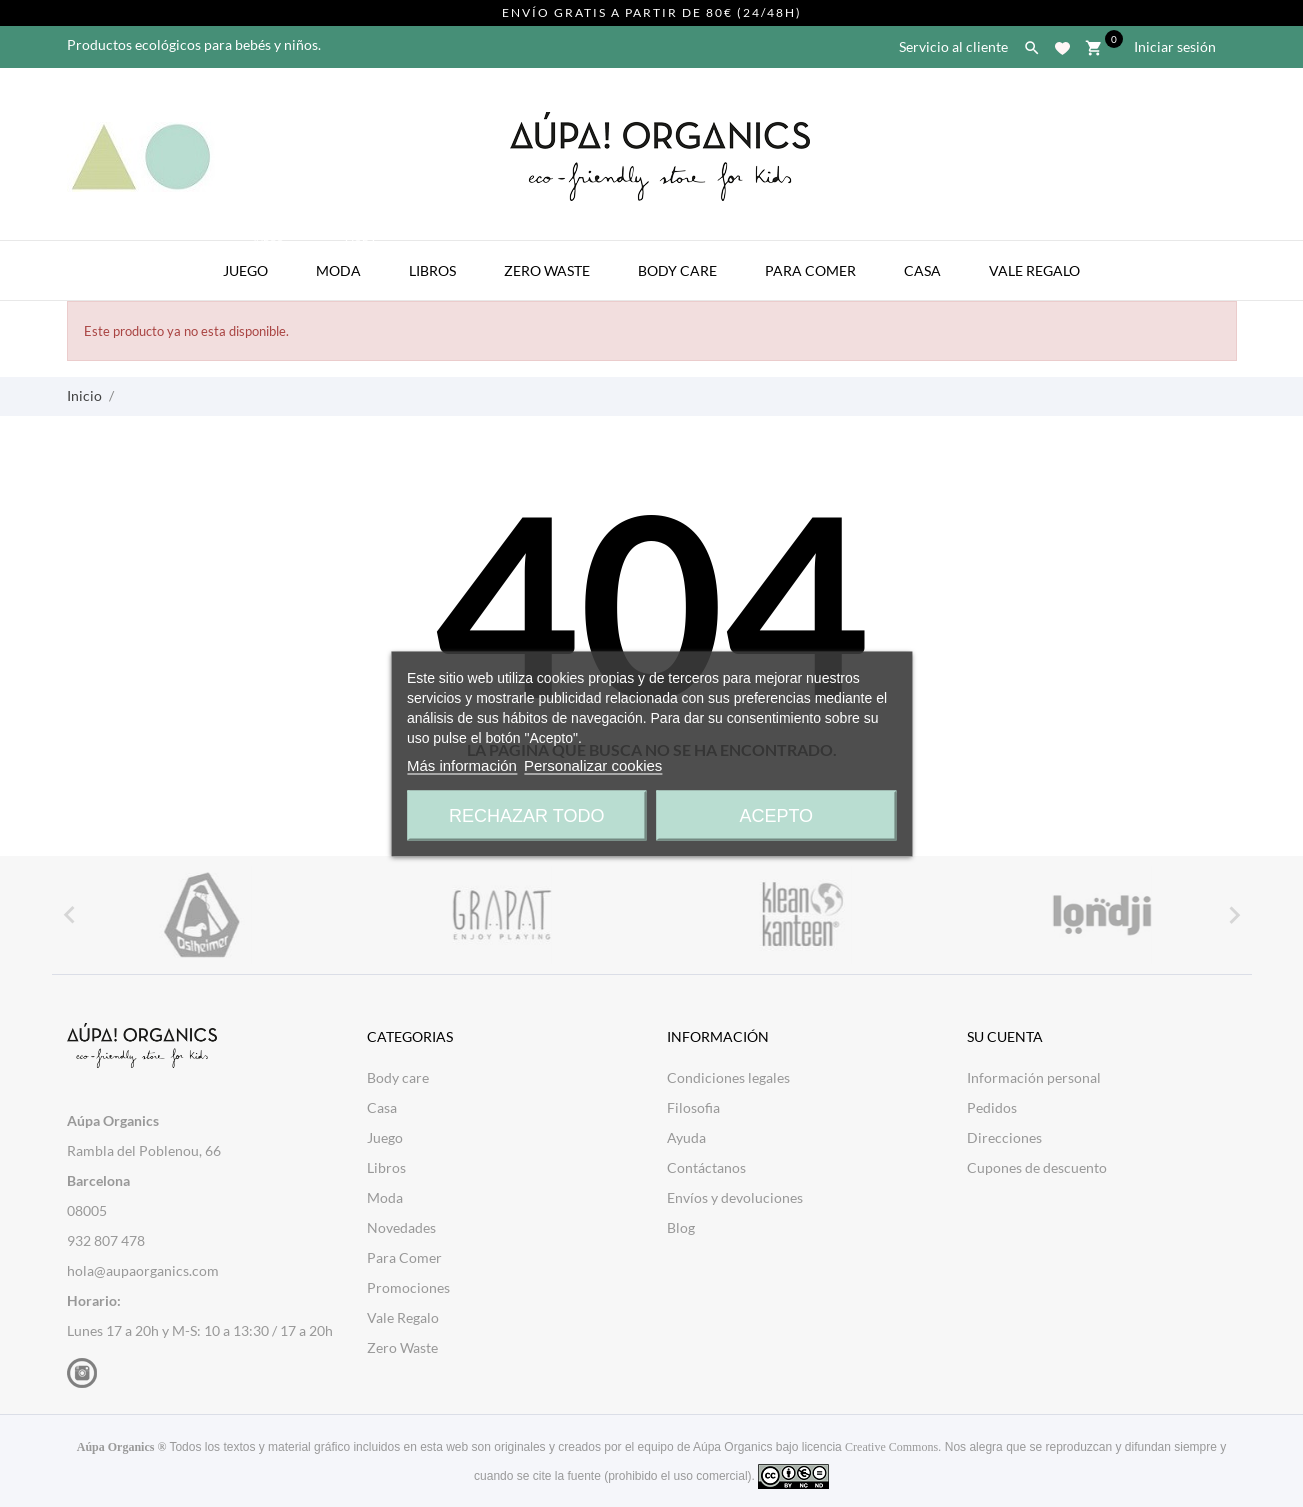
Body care (398, 1077)
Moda (348, 260)
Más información (462, 764)
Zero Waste (547, 270)
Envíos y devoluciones (735, 1197)
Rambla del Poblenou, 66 (144, 1150)
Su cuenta (1005, 1036)
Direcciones (1004, 1137)
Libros (432, 270)
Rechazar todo (526, 815)
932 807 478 (106, 1240)
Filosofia (693, 1107)
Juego (255, 260)
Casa (922, 270)
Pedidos (992, 1107)
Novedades (401, 1227)
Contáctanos (706, 1167)
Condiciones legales (728, 1077)
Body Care (677, 270)
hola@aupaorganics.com (143, 1270)
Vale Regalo (1034, 270)
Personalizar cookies (593, 764)
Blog (681, 1227)
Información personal (1034, 1077)
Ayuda (686, 1137)
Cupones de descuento (1037, 1167)
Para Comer (810, 270)
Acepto (776, 815)
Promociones (408, 1287)
